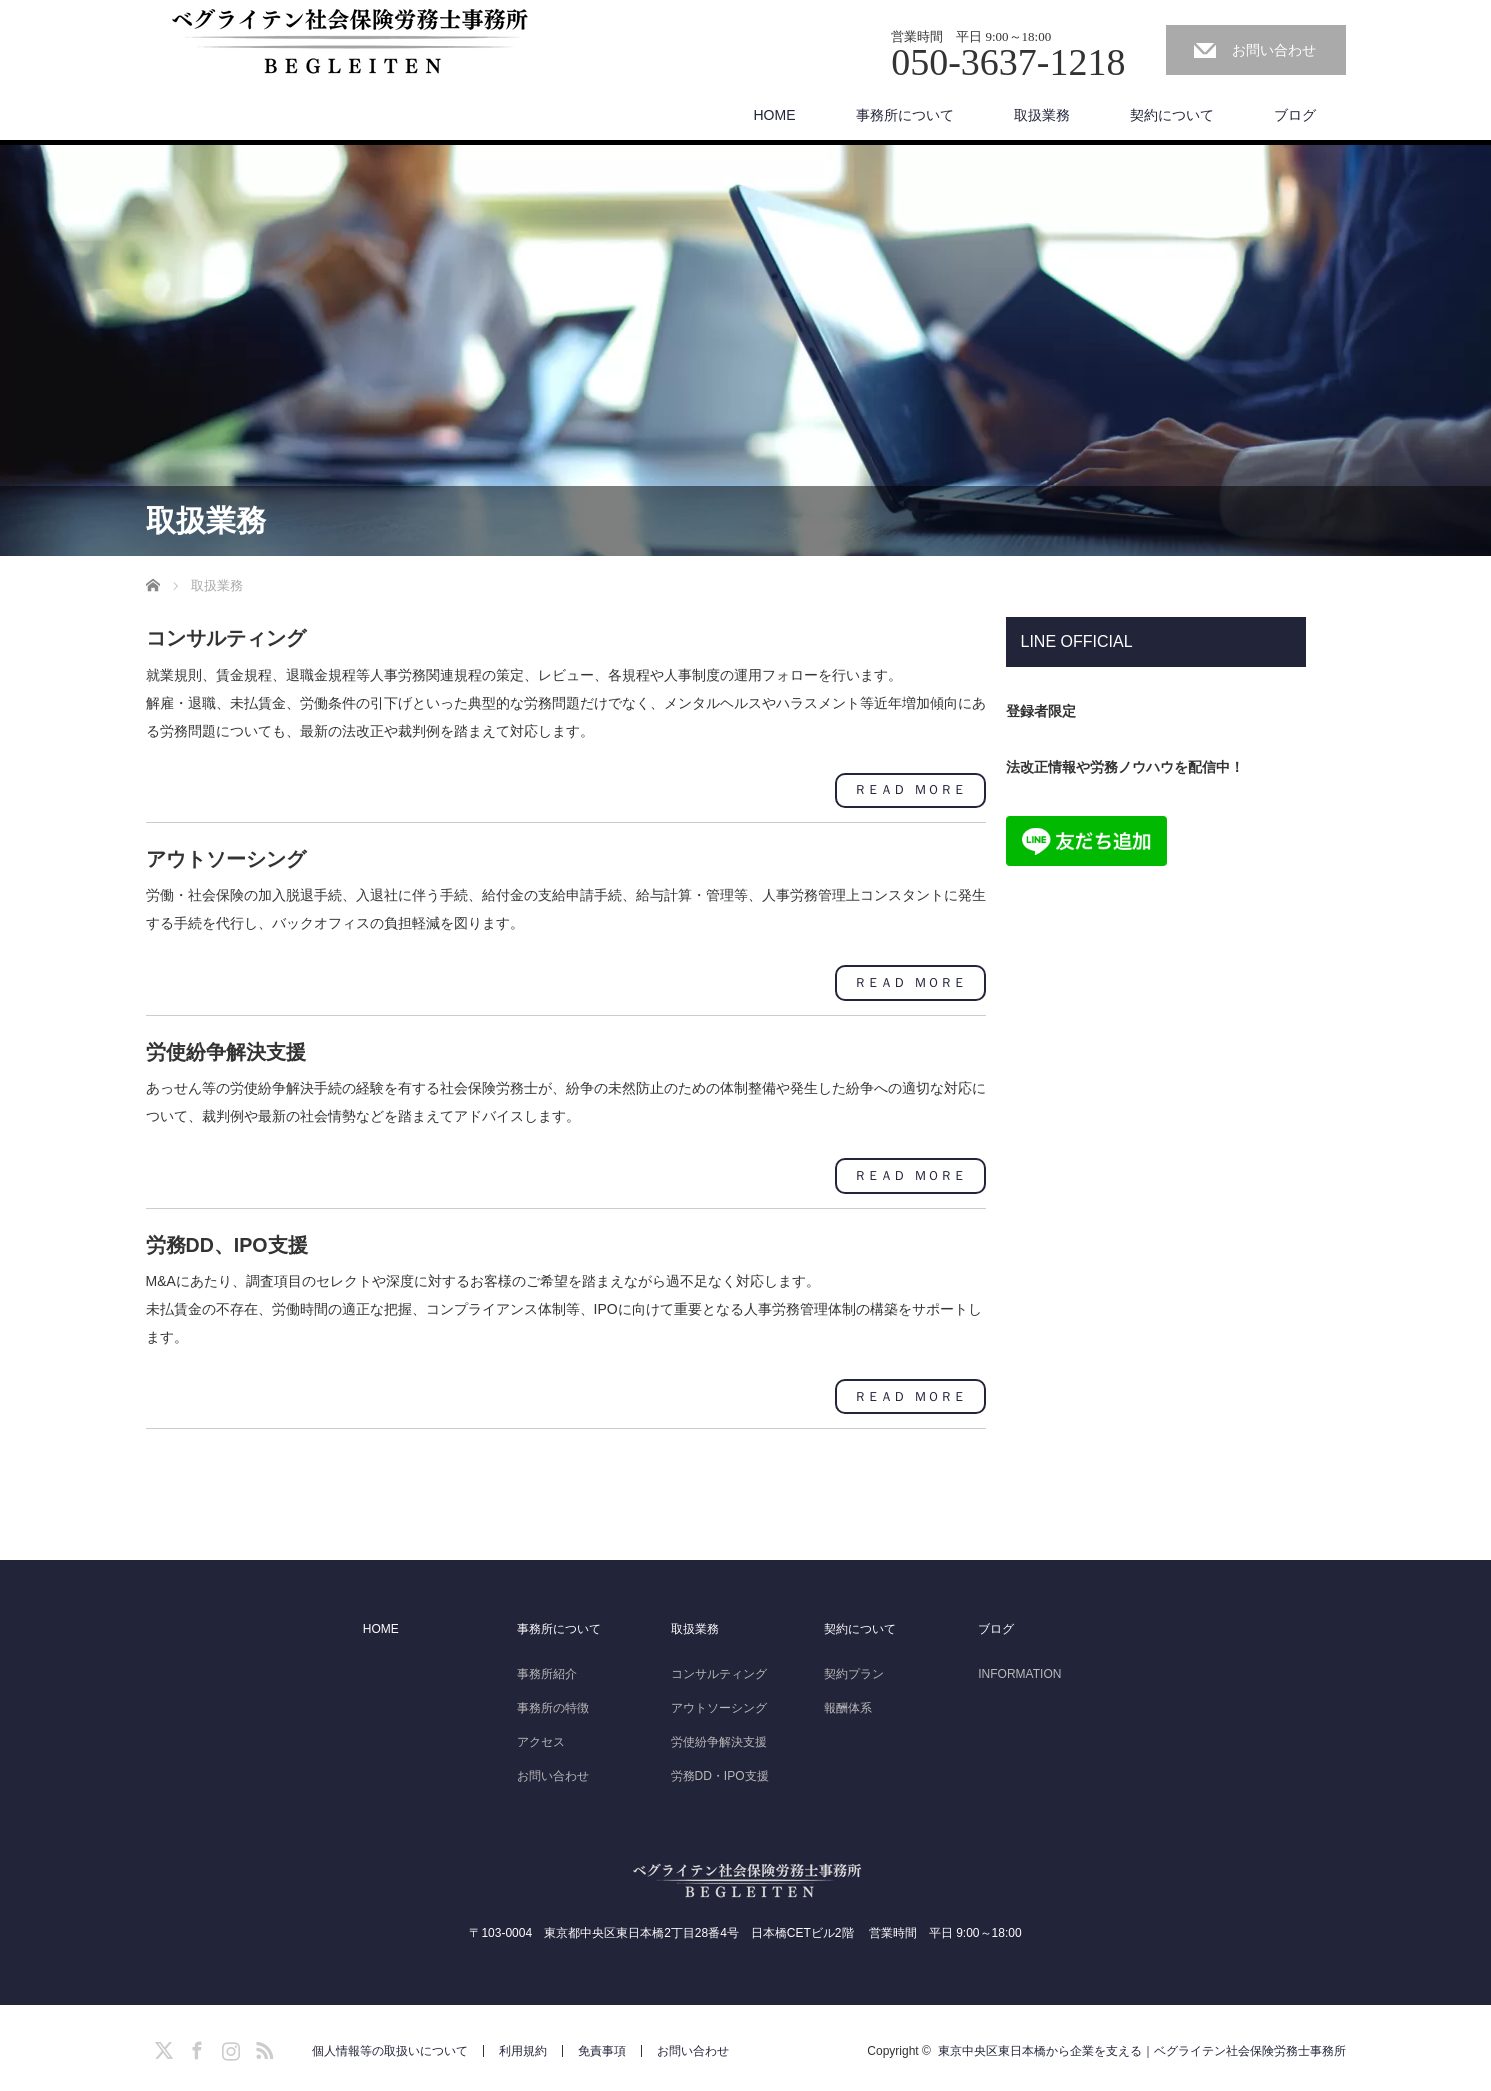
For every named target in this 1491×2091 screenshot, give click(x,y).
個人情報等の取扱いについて (390, 2047)
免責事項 (602, 2047)
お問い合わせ (1274, 50)
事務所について (905, 115)
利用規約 (523, 2047)
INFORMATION (1019, 1670)
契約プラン (854, 1670)
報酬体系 (848, 1704)
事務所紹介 (547, 1670)
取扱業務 (1042, 115)
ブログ (1295, 115)
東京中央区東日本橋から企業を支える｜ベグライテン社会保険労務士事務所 (1142, 2047)
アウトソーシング (719, 1704)
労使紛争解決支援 (719, 1738)
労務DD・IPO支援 (720, 1772)
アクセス (541, 1738)
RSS (262, 2043)
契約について (1172, 115)
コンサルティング (719, 1670)
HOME (775, 115)
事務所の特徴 (553, 1704)
